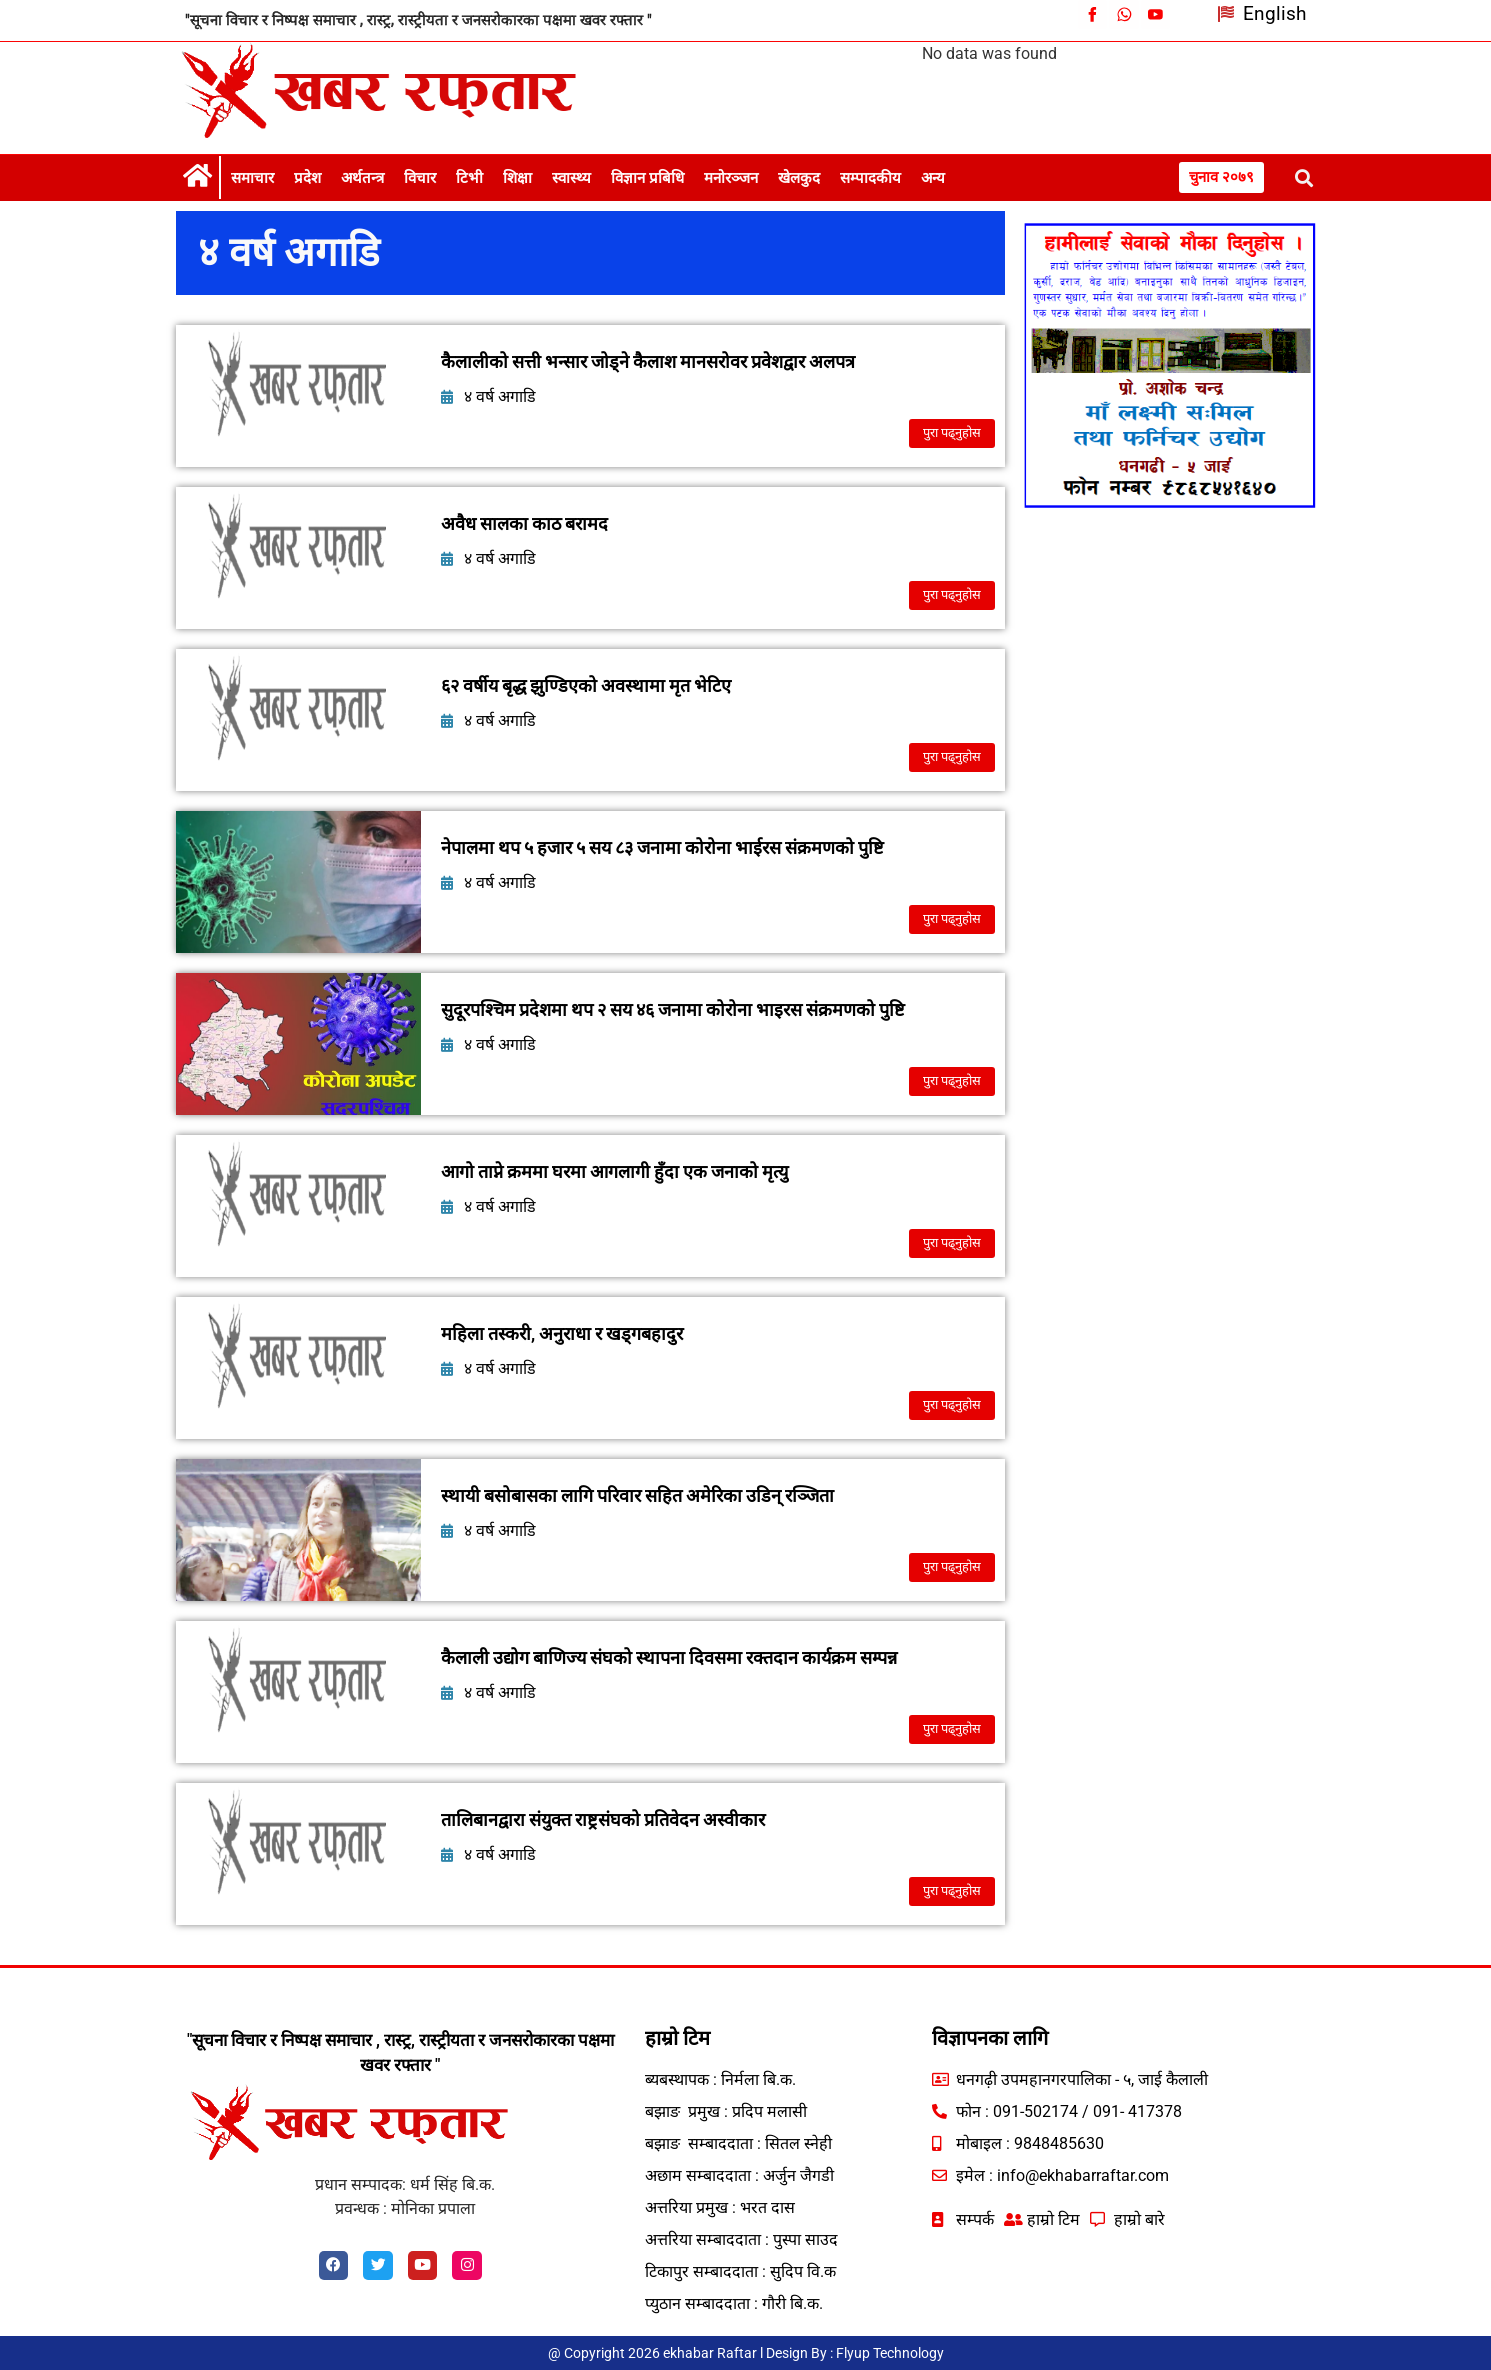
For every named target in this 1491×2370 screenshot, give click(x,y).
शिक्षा (517, 178)
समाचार (252, 178)
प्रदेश (307, 178)
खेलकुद (799, 178)
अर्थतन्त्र (362, 178)
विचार (420, 178)
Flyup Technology (890, 2353)
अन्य (933, 178)
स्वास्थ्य (571, 178)
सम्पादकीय (870, 178)
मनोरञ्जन (731, 178)
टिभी (469, 178)
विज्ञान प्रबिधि (647, 178)
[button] (1304, 177)
